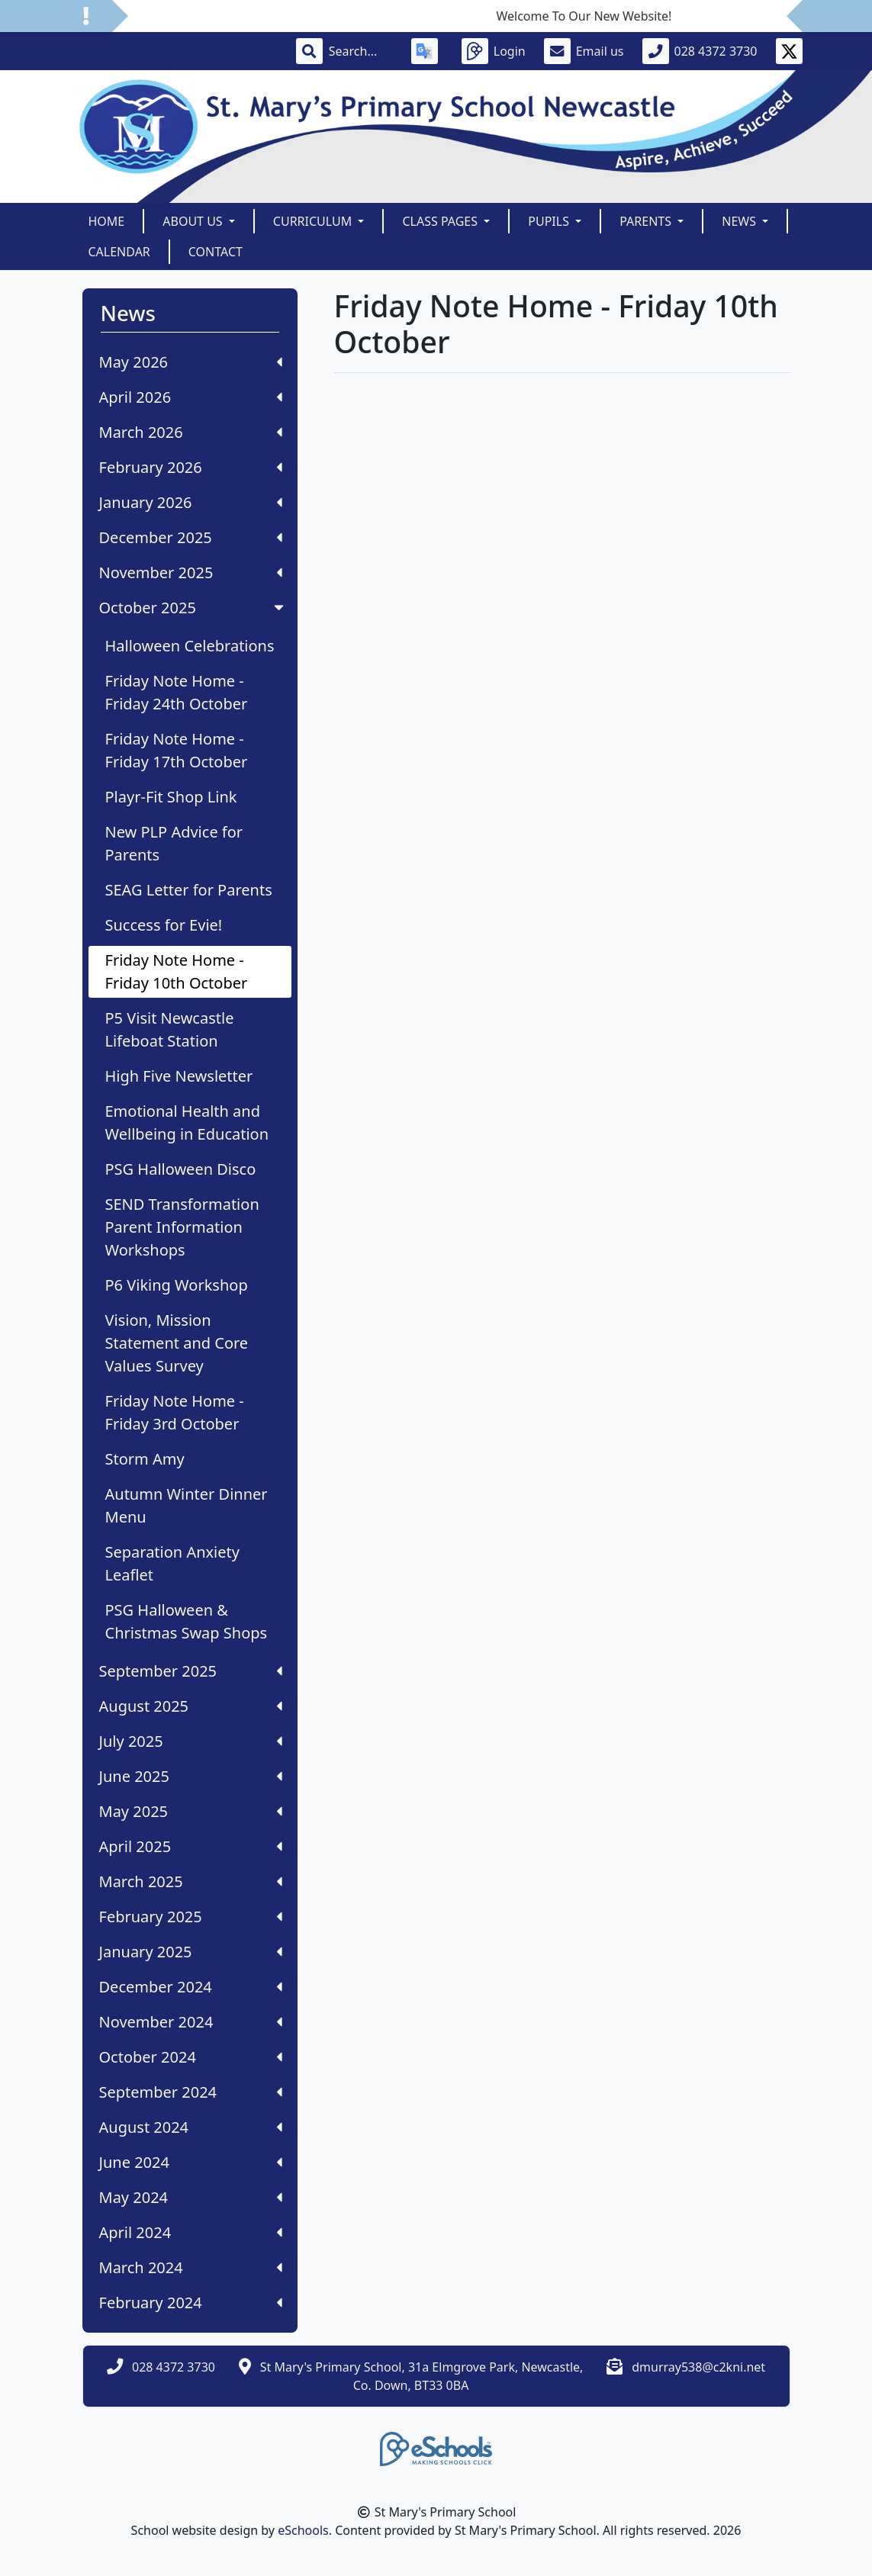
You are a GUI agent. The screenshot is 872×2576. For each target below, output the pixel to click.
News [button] (740, 221)
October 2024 (190, 2057)
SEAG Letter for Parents (188, 890)
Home (106, 221)
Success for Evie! (164, 925)
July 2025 (190, 1741)
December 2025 (190, 537)
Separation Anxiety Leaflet (172, 1563)
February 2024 (190, 2302)
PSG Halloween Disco (180, 1169)
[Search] (361, 51)
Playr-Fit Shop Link (171, 796)
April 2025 (190, 1846)
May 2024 (190, 2197)
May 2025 (190, 1811)
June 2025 (190, 1776)
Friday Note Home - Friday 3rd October (174, 1412)
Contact (215, 251)
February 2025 (190, 1916)
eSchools (303, 2530)
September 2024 (190, 2092)
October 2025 (193, 607)
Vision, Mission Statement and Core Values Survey (177, 1343)
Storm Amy (145, 1459)
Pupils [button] (550, 221)
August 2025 (190, 1706)
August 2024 (190, 2127)
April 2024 (190, 2232)
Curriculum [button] (314, 221)
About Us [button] (194, 221)
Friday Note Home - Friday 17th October (176, 750)
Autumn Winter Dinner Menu (186, 1505)
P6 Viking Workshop (176, 1285)
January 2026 (190, 502)
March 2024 (190, 2267)
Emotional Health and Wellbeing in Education (187, 1122)
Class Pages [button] (441, 221)
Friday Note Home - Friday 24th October (176, 692)
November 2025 (190, 572)
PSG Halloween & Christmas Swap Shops (186, 1621)
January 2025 (190, 1951)
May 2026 (190, 362)
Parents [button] (646, 221)
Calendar (119, 251)
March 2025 (190, 1881)
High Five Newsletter (179, 1076)
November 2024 (190, 2022)
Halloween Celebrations (190, 645)
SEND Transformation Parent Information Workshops (182, 1227)
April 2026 (190, 397)
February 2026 (190, 467)
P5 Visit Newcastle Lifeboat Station (169, 1029)
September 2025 (190, 1671)
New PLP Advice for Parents (174, 843)
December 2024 (190, 1986)
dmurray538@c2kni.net (698, 2367)
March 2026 (190, 432)
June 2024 (190, 2162)
